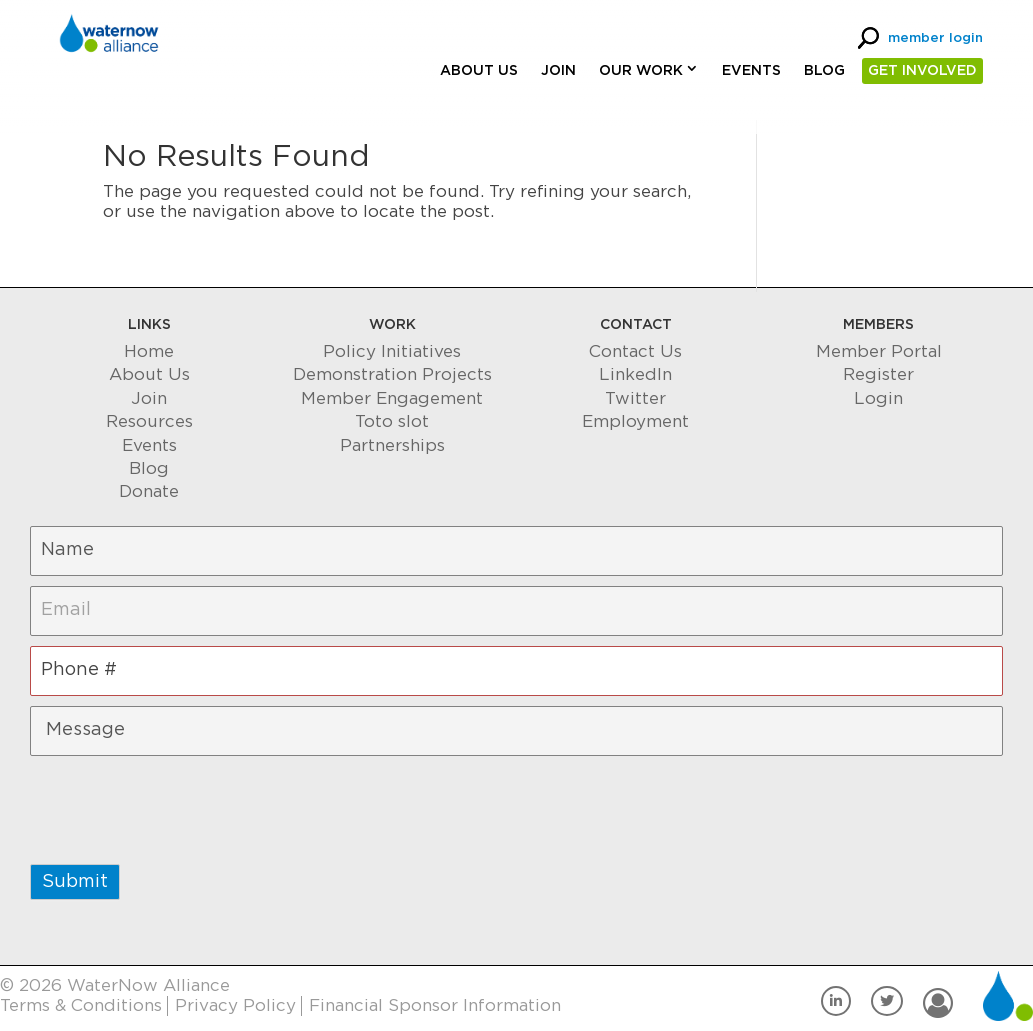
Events (751, 71)
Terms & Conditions (81, 1005)
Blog (824, 71)
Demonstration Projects (392, 374)
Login (878, 398)
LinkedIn (635, 374)
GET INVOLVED (922, 71)
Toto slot (392, 421)
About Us (479, 71)
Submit (75, 882)
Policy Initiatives (392, 351)
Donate (149, 491)
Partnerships (392, 445)
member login (935, 38)
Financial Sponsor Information (435, 1005)
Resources (149, 421)
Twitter (635, 398)
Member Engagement (392, 398)
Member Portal (879, 351)
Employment (635, 421)
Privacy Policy (235, 1005)
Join (558, 71)
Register (878, 374)
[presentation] (182, 805)
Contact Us (635, 351)
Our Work (641, 71)
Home (149, 351)
